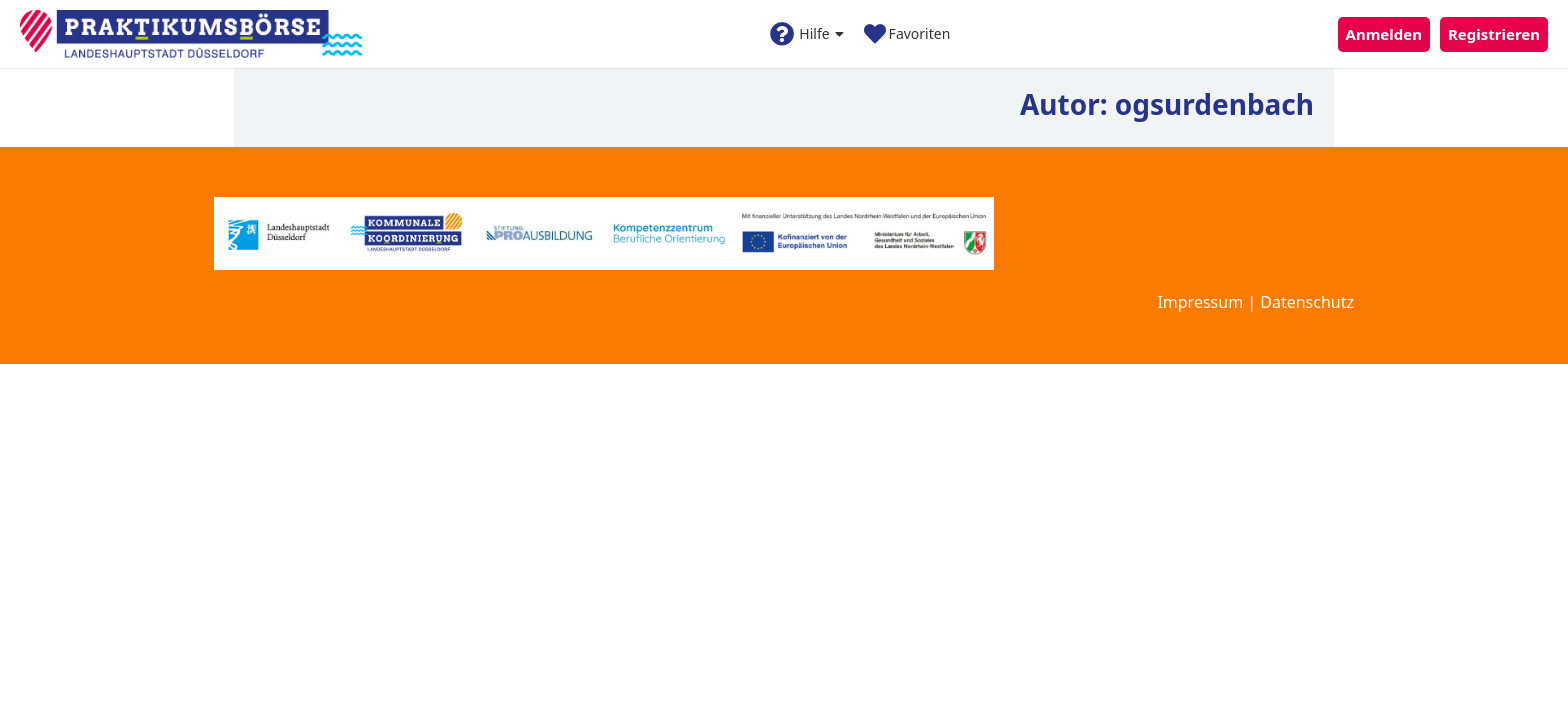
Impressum (1200, 302)
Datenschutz (1307, 302)
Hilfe (806, 34)
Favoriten (907, 34)
